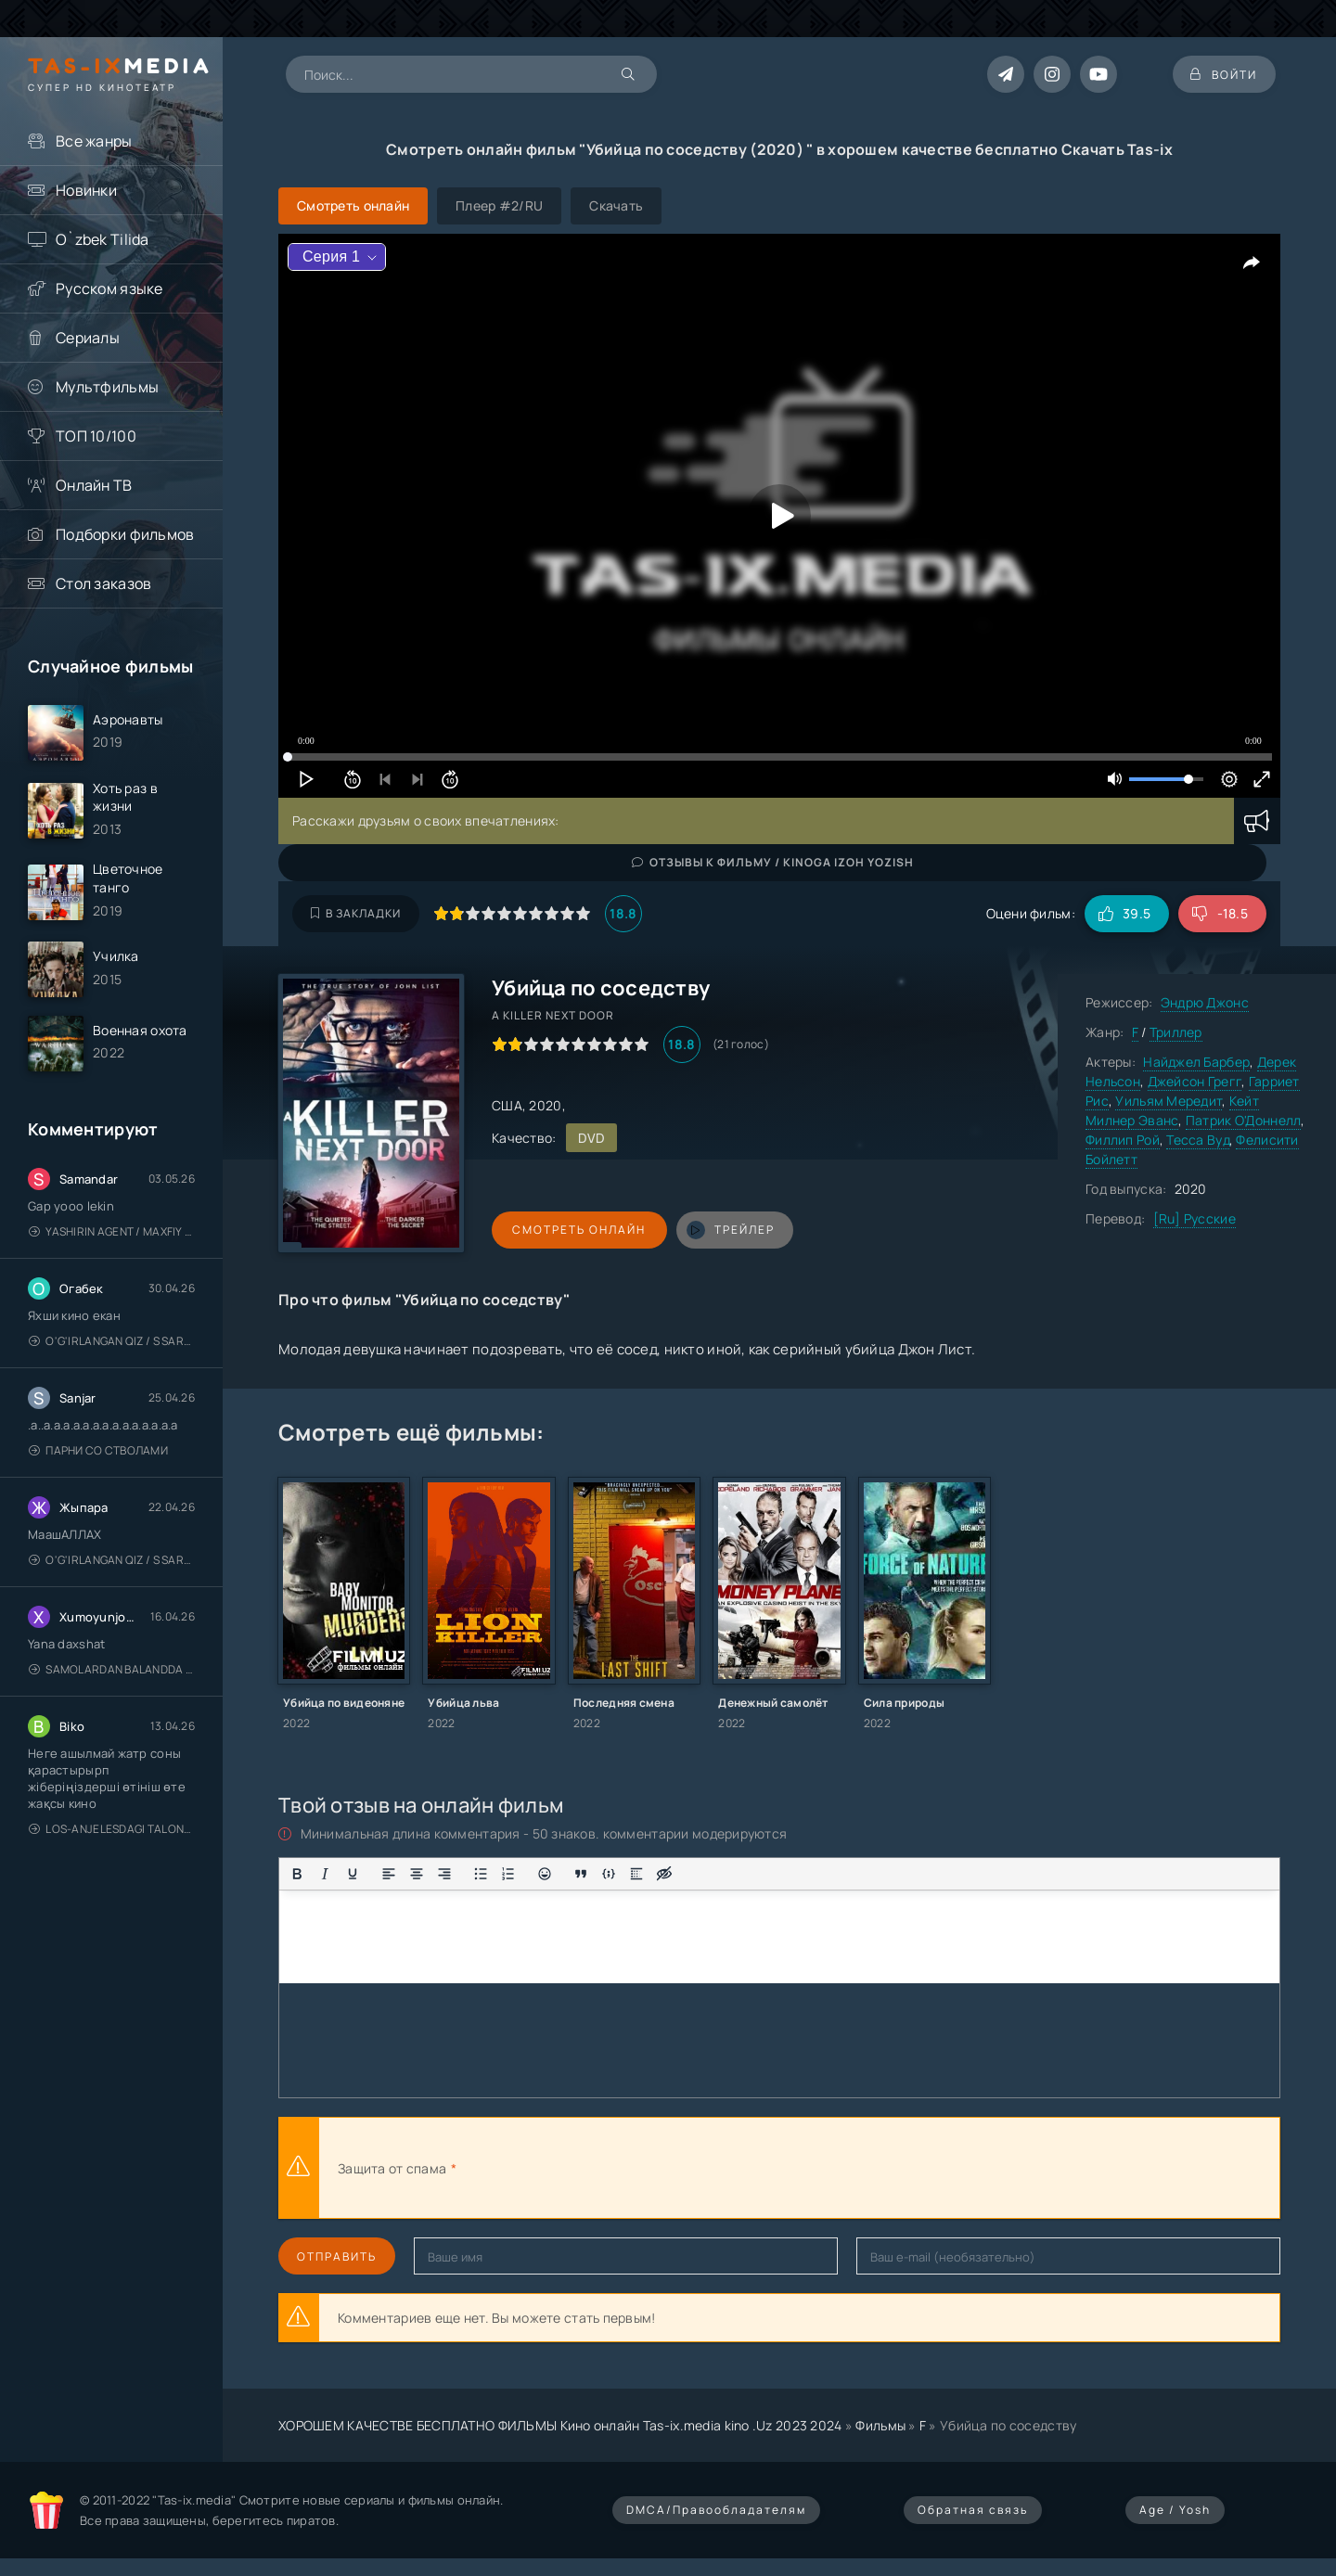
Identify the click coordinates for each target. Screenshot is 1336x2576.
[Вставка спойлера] (636, 1874)
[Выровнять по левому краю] (389, 1874)
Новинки (86, 190)
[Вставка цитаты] (581, 1874)
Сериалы (88, 337)
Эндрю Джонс (1205, 1002)
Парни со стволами (98, 1451)
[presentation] (664, 2168)
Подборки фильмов (125, 534)
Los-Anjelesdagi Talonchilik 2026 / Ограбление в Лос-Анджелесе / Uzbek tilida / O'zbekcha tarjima (112, 1830)
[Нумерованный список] (508, 1874)
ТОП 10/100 (96, 436)
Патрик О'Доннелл (1243, 1120)
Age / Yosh (1175, 2510)
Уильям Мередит (1168, 1100)
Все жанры (94, 141)
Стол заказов (103, 583)
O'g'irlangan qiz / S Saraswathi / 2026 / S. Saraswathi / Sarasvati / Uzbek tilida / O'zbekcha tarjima (112, 1342)
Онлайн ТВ (94, 485)
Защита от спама (392, 2168)
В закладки (356, 913)
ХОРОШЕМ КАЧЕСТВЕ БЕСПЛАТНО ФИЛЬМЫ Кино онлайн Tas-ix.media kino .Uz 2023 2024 (560, 2425)
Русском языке (109, 288)
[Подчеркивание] (352, 1874)
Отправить (337, 2256)
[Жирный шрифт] (297, 1874)
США (507, 1105)
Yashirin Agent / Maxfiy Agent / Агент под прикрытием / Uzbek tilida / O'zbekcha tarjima (112, 1232)
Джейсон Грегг (1195, 1081)
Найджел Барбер (1196, 1061)
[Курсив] (325, 1874)
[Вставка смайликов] (545, 1874)
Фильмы (880, 2425)
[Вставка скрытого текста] (664, 1874)
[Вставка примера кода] (609, 1874)
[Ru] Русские (1194, 1218)
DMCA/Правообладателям (716, 2510)
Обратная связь (973, 2510)
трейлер (726, 1230)
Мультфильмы (107, 387)
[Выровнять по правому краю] (444, 1874)
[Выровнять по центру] (416, 1874)
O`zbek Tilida (102, 239)
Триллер (1176, 1032)
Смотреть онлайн (577, 1229)
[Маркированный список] (481, 1874)
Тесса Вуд (1197, 1139)
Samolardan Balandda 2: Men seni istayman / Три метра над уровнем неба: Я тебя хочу (112, 1670)
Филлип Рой (1123, 1139)
